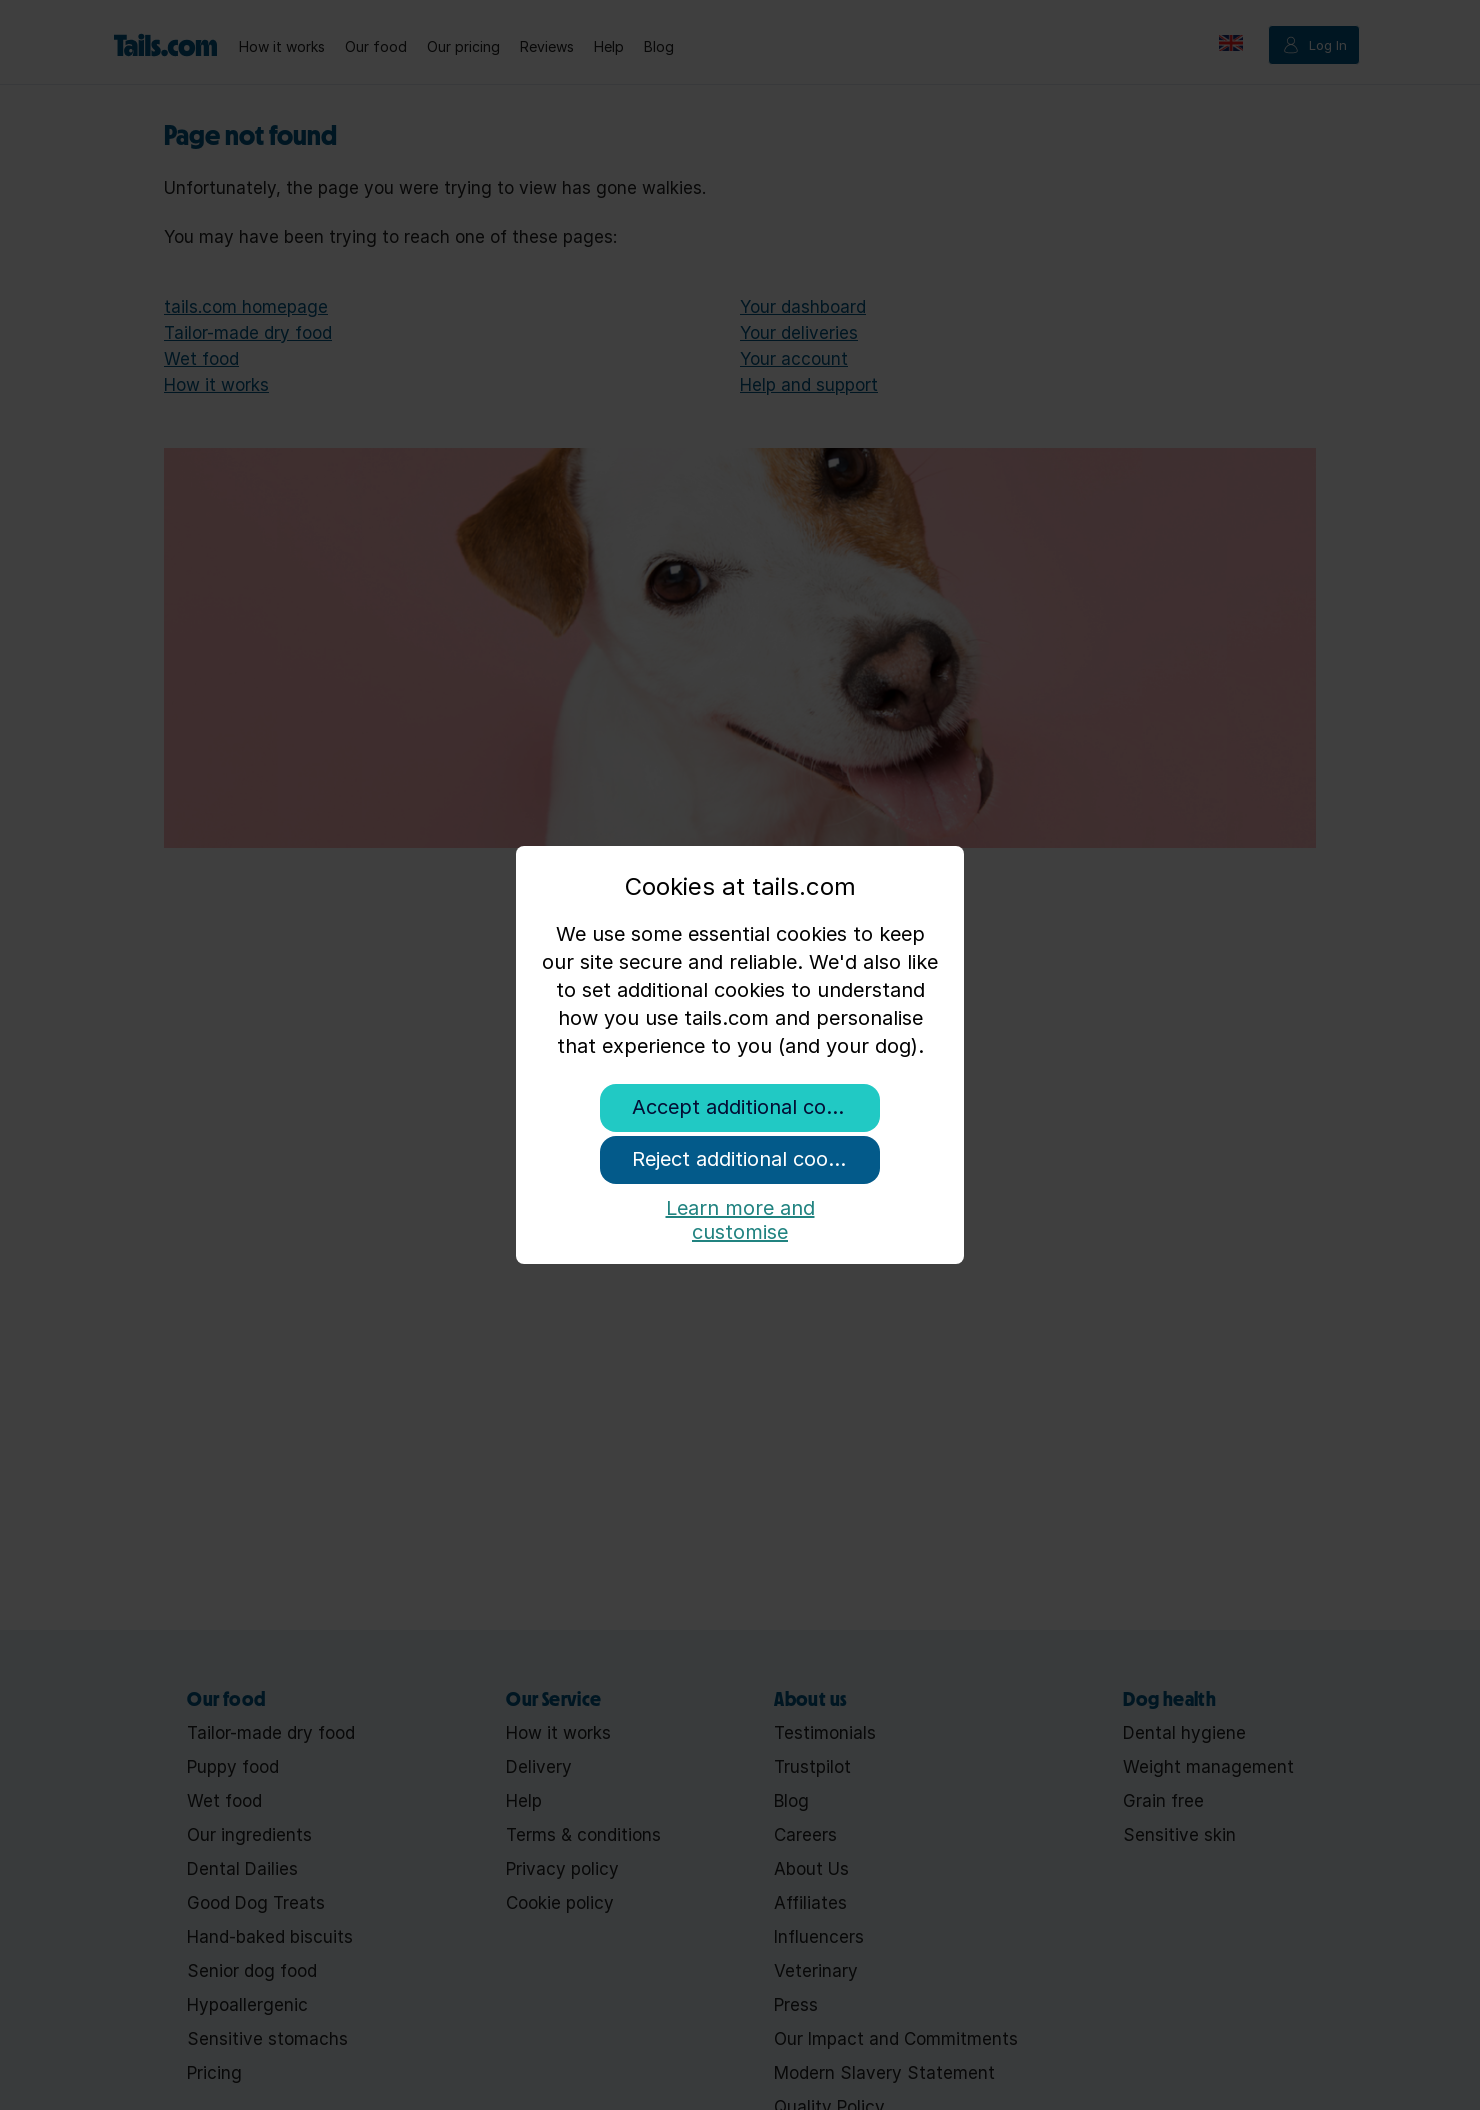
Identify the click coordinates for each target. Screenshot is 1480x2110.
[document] (740, 977)
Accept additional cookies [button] (753, 1107)
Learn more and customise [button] (740, 1216)
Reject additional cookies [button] (748, 1159)
